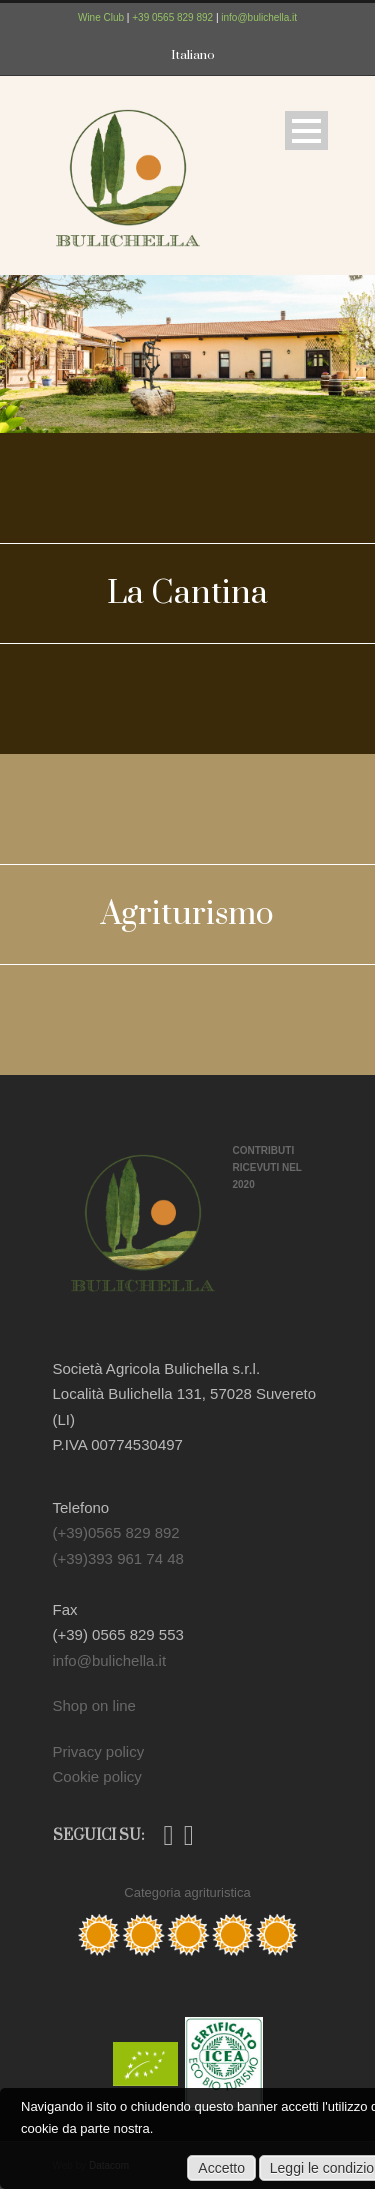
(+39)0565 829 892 (116, 1532)
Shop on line (94, 1705)
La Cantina (187, 593)
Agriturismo (187, 914)
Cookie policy (97, 1776)
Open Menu (306, 130)
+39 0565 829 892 (172, 17)
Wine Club (101, 17)
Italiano (193, 55)
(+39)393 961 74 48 (118, 1558)
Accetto (221, 2168)
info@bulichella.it (259, 17)
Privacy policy (99, 1751)
